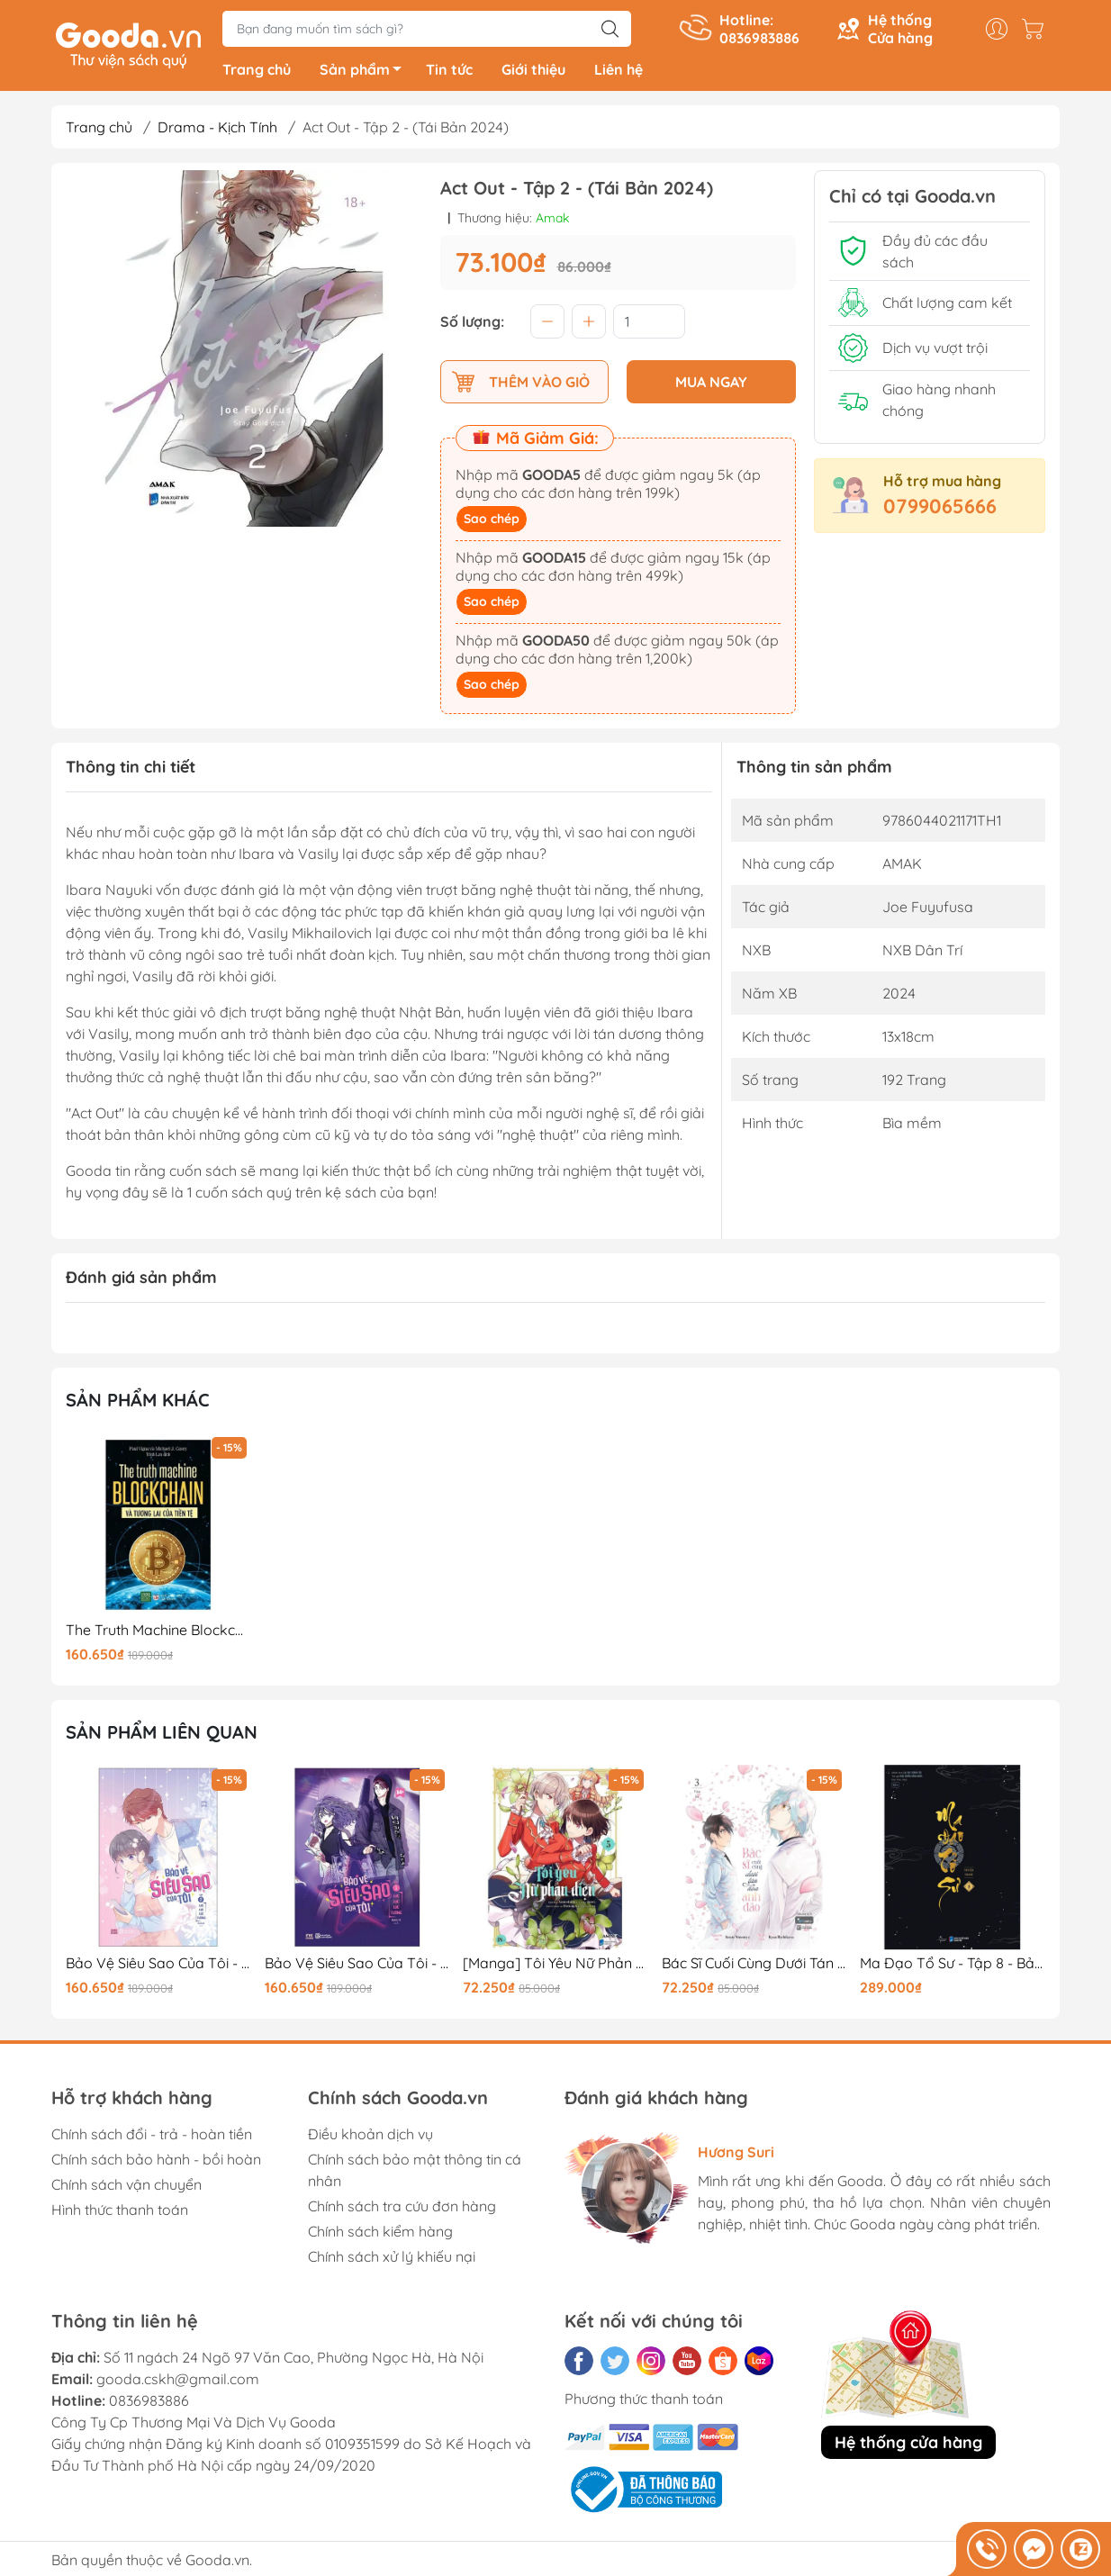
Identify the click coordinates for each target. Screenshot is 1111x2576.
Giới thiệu (533, 72)
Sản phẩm (365, 74)
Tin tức (449, 72)
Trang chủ (256, 72)
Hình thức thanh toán (119, 2212)
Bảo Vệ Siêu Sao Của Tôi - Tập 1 (357, 1966)
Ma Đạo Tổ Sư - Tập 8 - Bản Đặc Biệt (952, 1966)
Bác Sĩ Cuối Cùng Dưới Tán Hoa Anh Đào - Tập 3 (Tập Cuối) (754, 1966)
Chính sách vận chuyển (126, 2187)
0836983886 (149, 2403)
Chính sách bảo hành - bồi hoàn (156, 2162)
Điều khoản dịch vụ (370, 2137)
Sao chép (491, 522)
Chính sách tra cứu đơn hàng (402, 2209)
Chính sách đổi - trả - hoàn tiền (151, 2137)
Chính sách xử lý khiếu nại (391, 2259)
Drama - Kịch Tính (217, 130)
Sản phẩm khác (138, 1402)
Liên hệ (618, 72)
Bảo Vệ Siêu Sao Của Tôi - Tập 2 (158, 1966)
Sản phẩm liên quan (161, 1735)
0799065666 (940, 508)
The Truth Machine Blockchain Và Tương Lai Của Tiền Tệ (158, 1632)
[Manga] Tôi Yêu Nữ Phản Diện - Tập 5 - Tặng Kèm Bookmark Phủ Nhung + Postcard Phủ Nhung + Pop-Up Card (555, 1966)
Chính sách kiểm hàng (380, 2234)
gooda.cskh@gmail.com (177, 2382)
